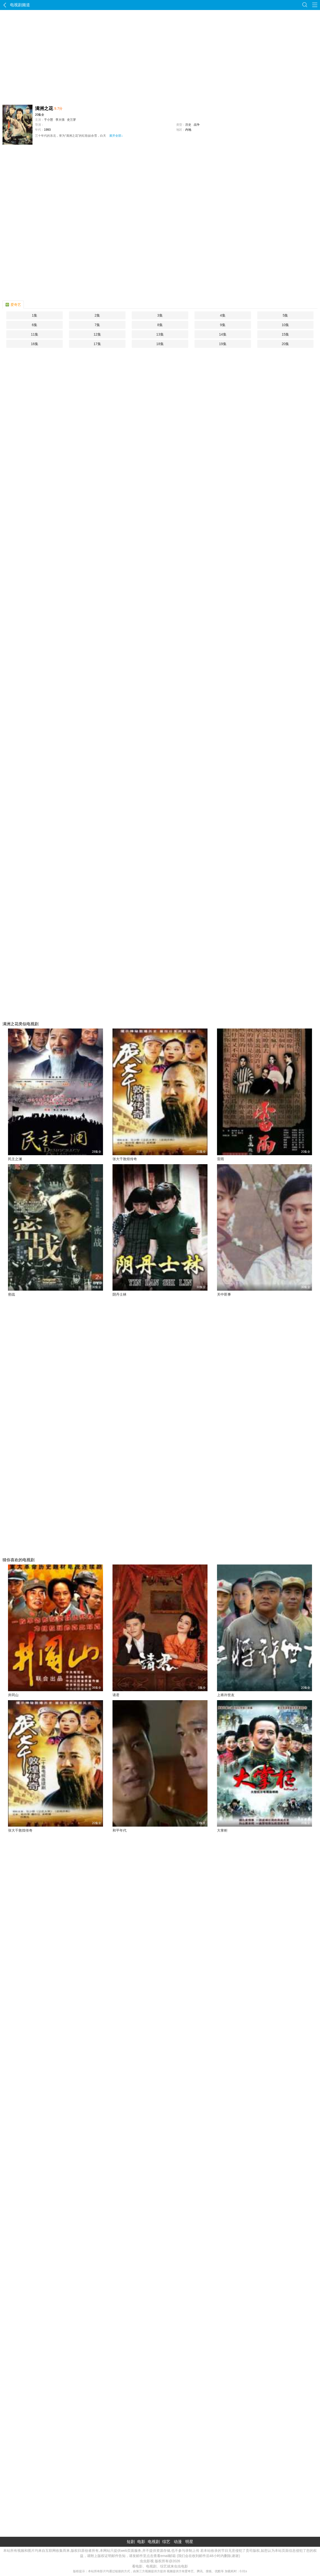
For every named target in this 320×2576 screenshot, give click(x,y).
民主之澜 (15, 1159)
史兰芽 (71, 119)
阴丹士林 (119, 1294)
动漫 (178, 2542)
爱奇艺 (13, 304)
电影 (141, 2542)
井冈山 (13, 1695)
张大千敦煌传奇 (124, 1159)
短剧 (131, 2542)
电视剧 (154, 2542)
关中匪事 (224, 1294)
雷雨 (220, 1159)
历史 (188, 124)
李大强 (60, 119)
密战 (11, 1294)
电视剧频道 (16, 5)
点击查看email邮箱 (161, 2556)
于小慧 (48, 119)
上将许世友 (225, 1695)
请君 (116, 1695)
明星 (189, 2542)
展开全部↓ (116, 135)
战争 (197, 124)
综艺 (166, 2542)
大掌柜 (222, 1830)
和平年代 (119, 1830)
